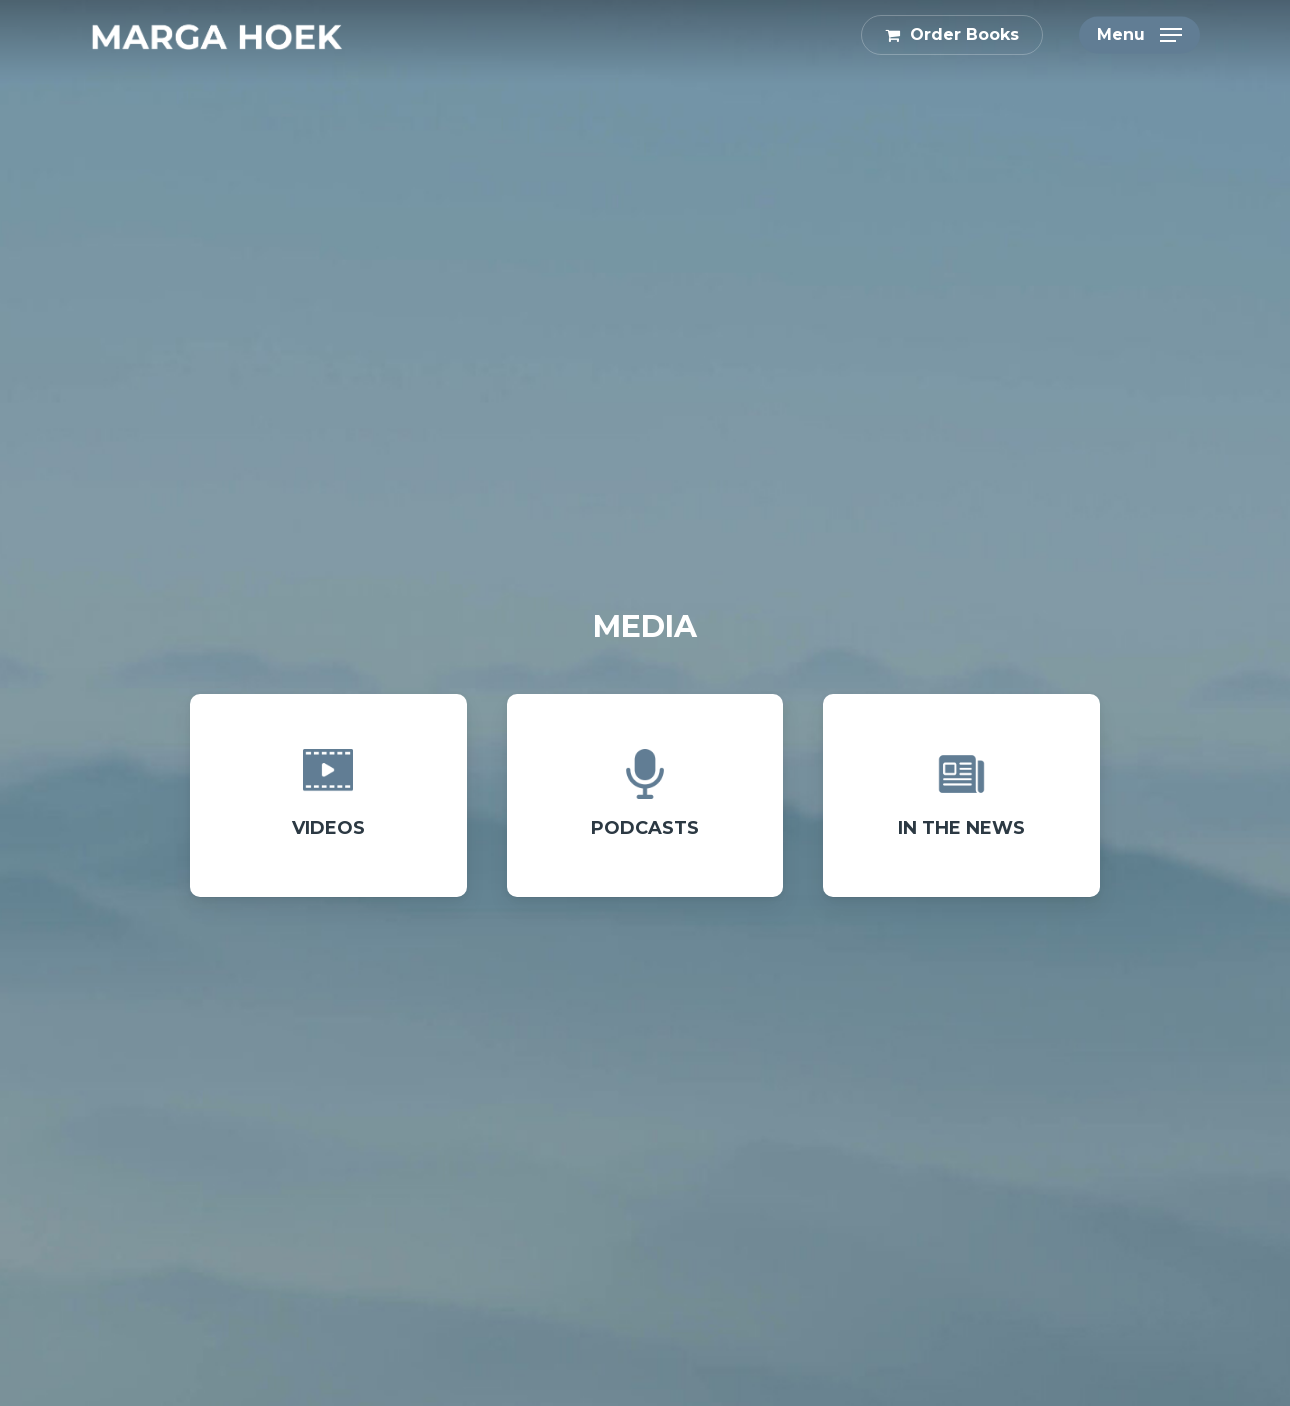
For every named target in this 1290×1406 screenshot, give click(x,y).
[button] (1139, 35)
